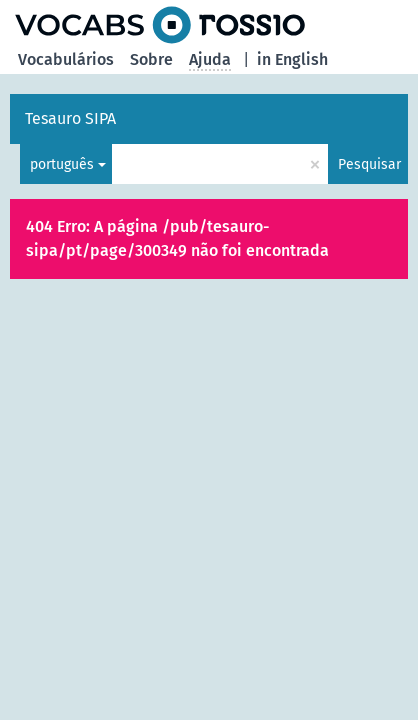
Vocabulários (66, 59)
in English (292, 59)
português (62, 164)
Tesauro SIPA (70, 118)
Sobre (151, 59)
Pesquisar (369, 164)
